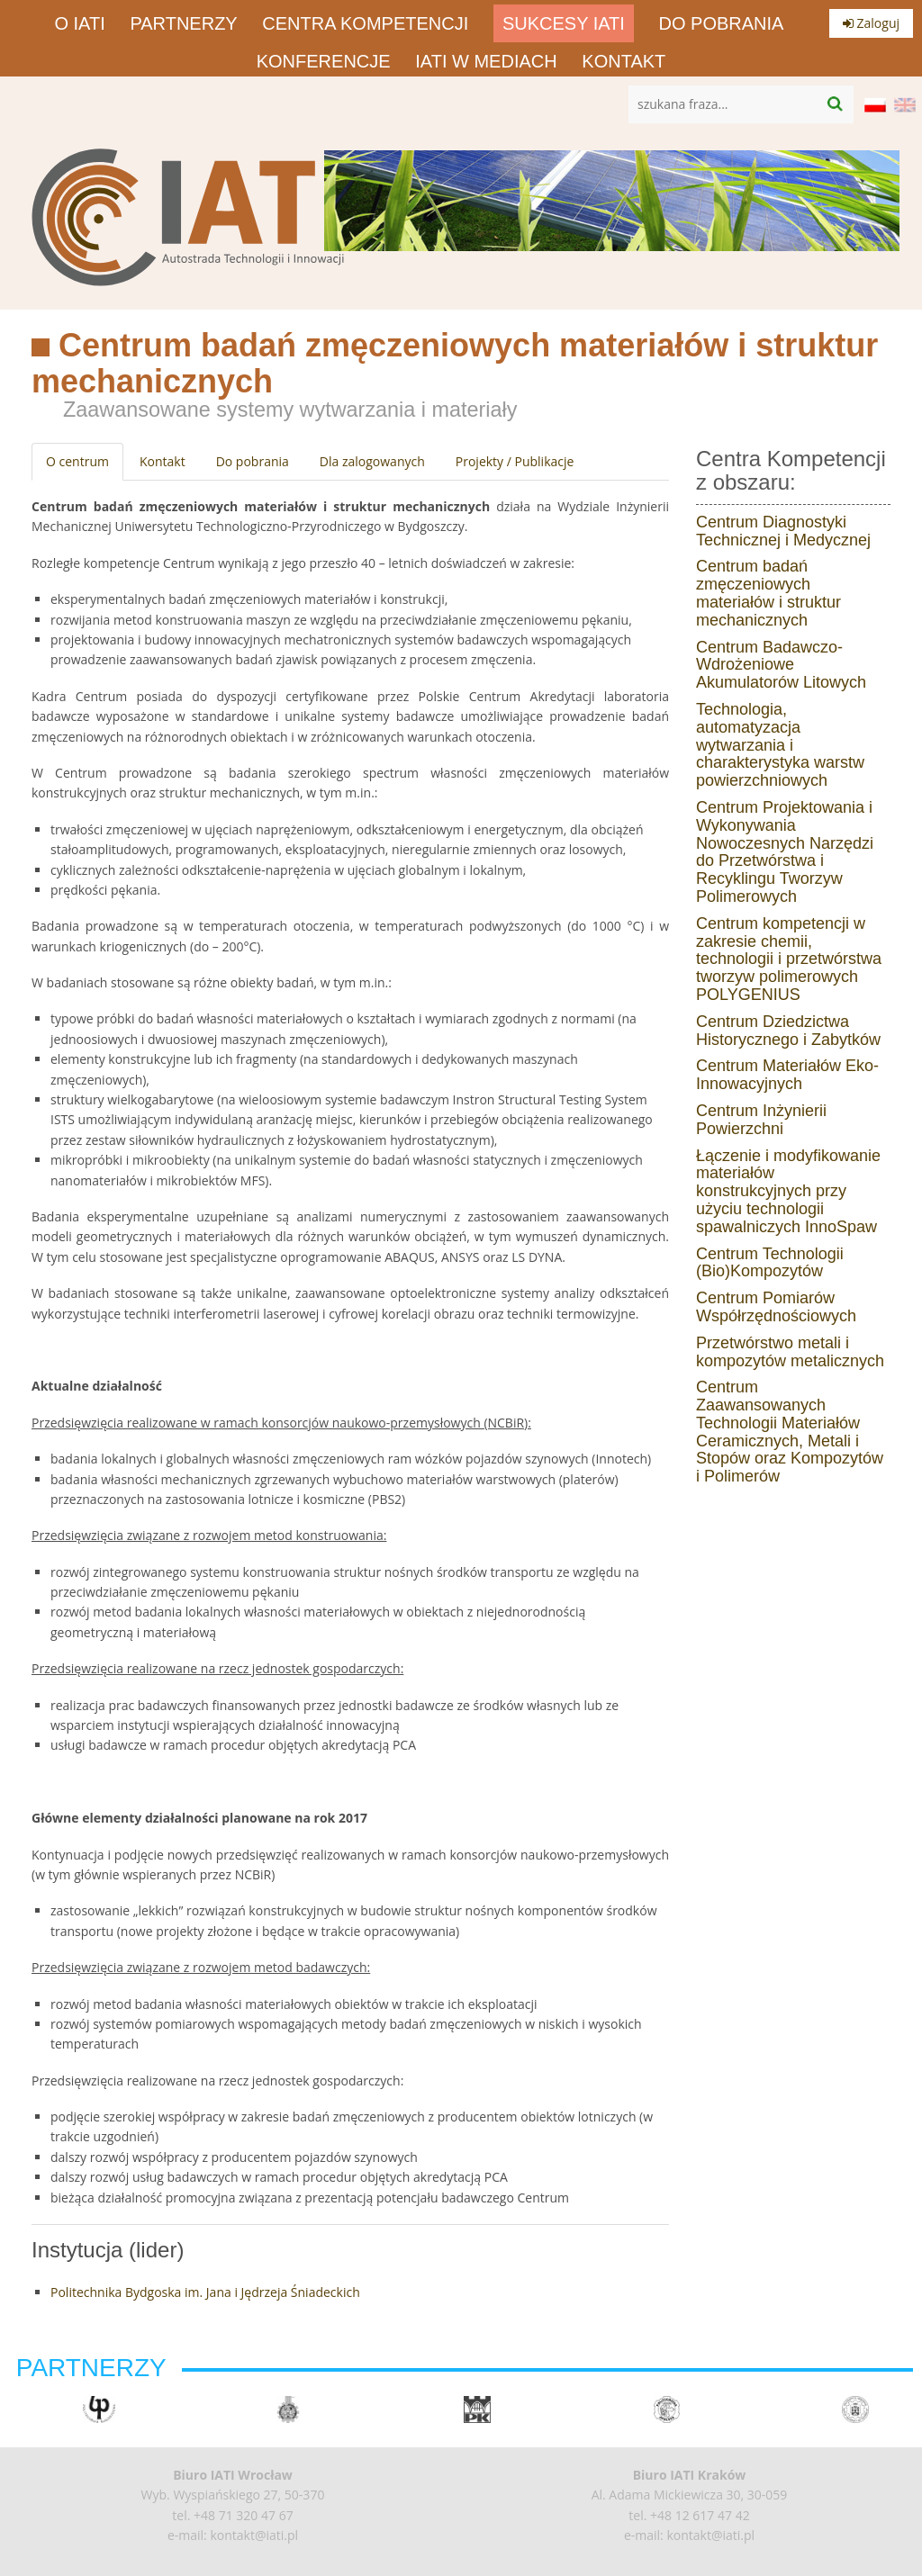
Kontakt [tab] (162, 461)
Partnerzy (183, 23)
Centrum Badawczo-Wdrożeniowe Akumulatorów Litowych (781, 665)
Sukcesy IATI (563, 23)
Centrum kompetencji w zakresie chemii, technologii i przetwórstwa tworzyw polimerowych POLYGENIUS (788, 959)
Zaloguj (871, 23)
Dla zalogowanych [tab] (372, 461)
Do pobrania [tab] (252, 461)
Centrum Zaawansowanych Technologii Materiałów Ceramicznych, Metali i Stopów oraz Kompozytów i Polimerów (789, 1431)
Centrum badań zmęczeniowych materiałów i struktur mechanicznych (768, 592)
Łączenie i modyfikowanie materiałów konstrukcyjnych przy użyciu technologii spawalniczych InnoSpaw (788, 1191)
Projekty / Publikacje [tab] (515, 461)
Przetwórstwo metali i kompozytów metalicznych (790, 1352)
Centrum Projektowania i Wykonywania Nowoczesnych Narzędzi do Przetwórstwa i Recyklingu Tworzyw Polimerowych (784, 851)
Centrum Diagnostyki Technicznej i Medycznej (783, 531)
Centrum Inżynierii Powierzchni (761, 1120)
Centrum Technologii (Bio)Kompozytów (770, 1263)
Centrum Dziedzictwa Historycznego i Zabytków (788, 1031)
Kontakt (623, 61)
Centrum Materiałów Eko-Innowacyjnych (787, 1075)
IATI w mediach (485, 61)
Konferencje (324, 61)
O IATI (79, 23)
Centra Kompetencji (365, 23)
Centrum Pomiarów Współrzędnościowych (776, 1307)
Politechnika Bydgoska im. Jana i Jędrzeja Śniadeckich (205, 2292)
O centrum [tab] (77, 461)
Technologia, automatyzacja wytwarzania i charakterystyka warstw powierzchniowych (780, 744)
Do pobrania (721, 23)
